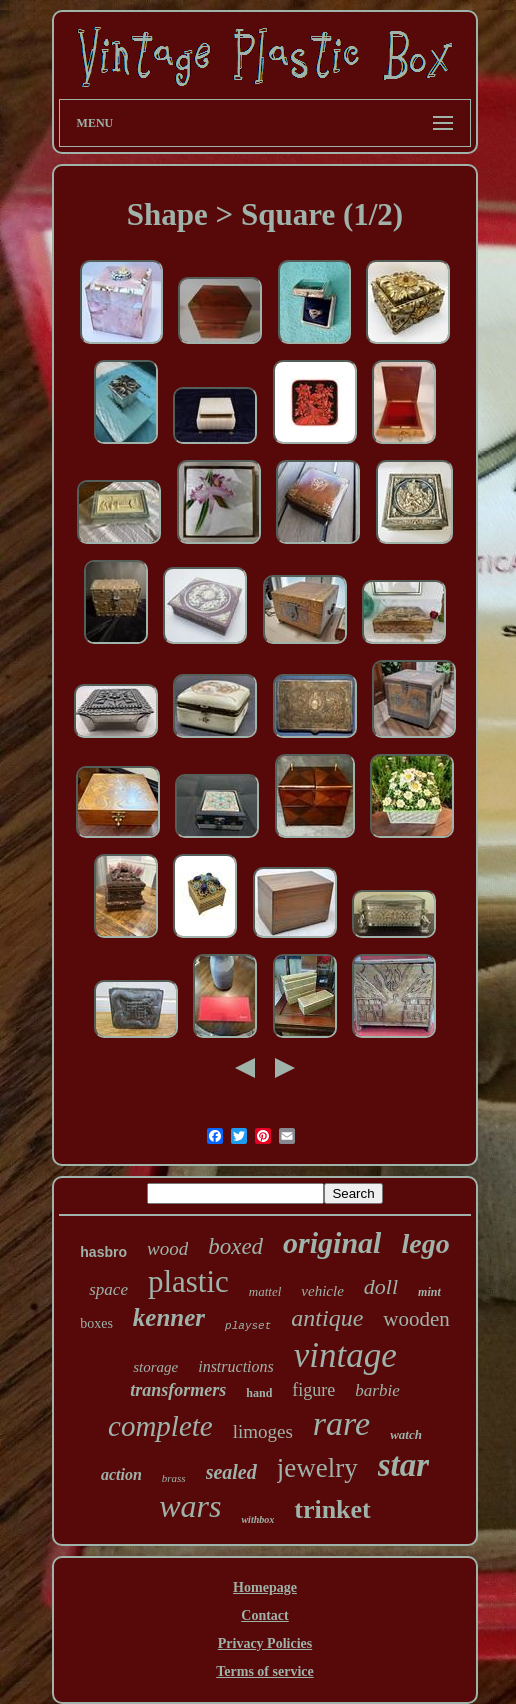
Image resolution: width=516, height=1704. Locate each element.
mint (429, 1292)
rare (341, 1423)
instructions (236, 1366)
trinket (332, 1509)
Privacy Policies (265, 1643)
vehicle (322, 1291)
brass (174, 1478)
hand (259, 1393)
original (332, 1242)
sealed (231, 1472)
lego (425, 1243)
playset (248, 1326)
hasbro (103, 1252)
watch (406, 1434)
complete (160, 1426)
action (121, 1474)
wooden (416, 1319)
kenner (169, 1317)
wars (190, 1506)
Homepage (265, 1587)
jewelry (317, 1468)
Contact (264, 1615)
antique (327, 1318)
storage (155, 1367)
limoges (263, 1431)
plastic (188, 1281)
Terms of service (264, 1671)
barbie (377, 1390)
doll (381, 1286)
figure (313, 1390)
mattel (265, 1291)
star (403, 1465)
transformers (178, 1390)
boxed (235, 1246)
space (108, 1289)
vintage (345, 1355)
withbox (257, 1519)
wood (167, 1248)
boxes (96, 1323)
